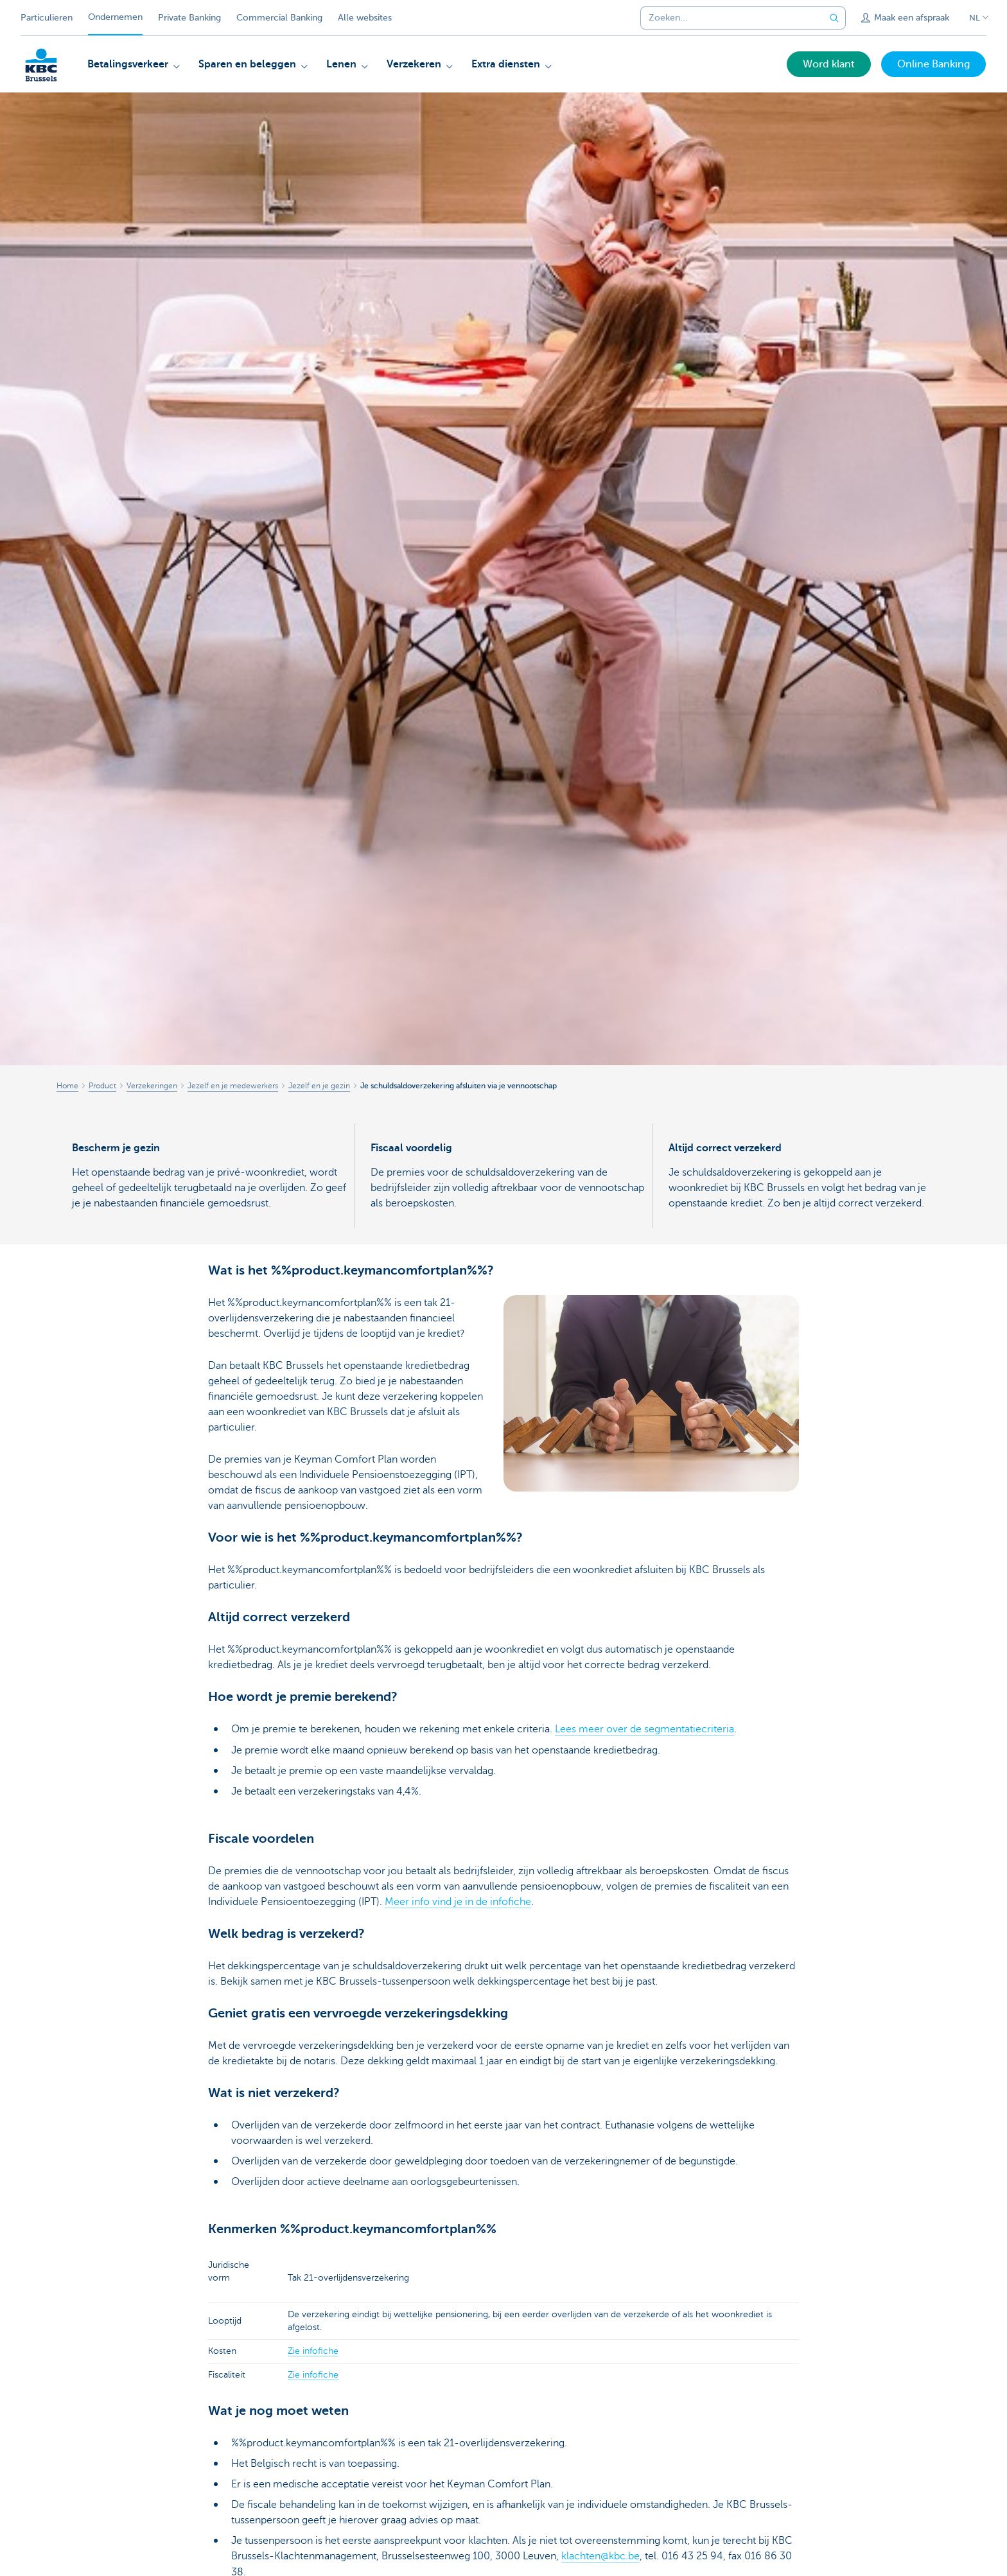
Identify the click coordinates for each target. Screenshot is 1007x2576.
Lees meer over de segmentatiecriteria (644, 1729)
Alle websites (365, 17)
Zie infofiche (313, 2350)
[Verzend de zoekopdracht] (834, 18)
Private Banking (189, 17)
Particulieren (47, 17)
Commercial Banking (279, 17)
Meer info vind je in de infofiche (458, 1901)
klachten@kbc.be (600, 2555)
